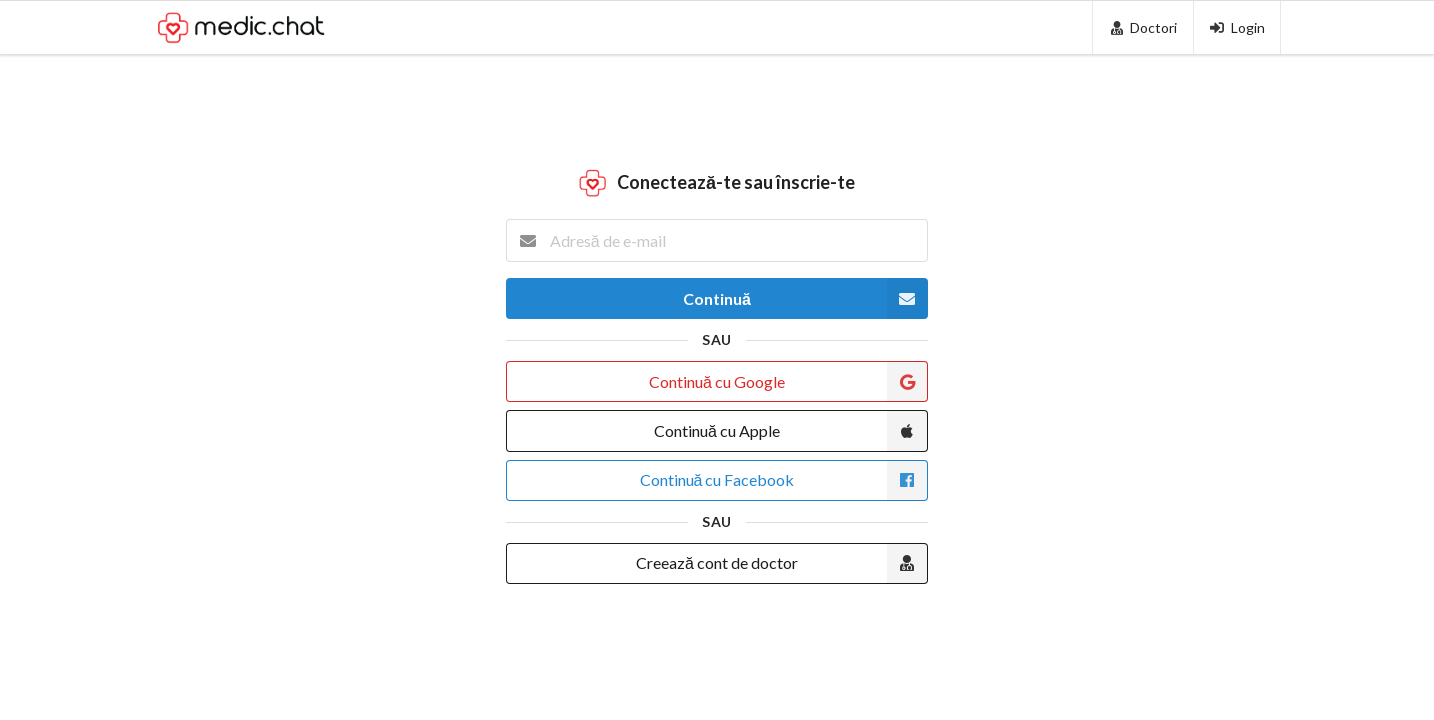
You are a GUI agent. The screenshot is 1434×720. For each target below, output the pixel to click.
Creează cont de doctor (782, 563)
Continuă (805, 298)
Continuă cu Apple (791, 430)
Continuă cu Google (788, 381)
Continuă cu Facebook (784, 480)
